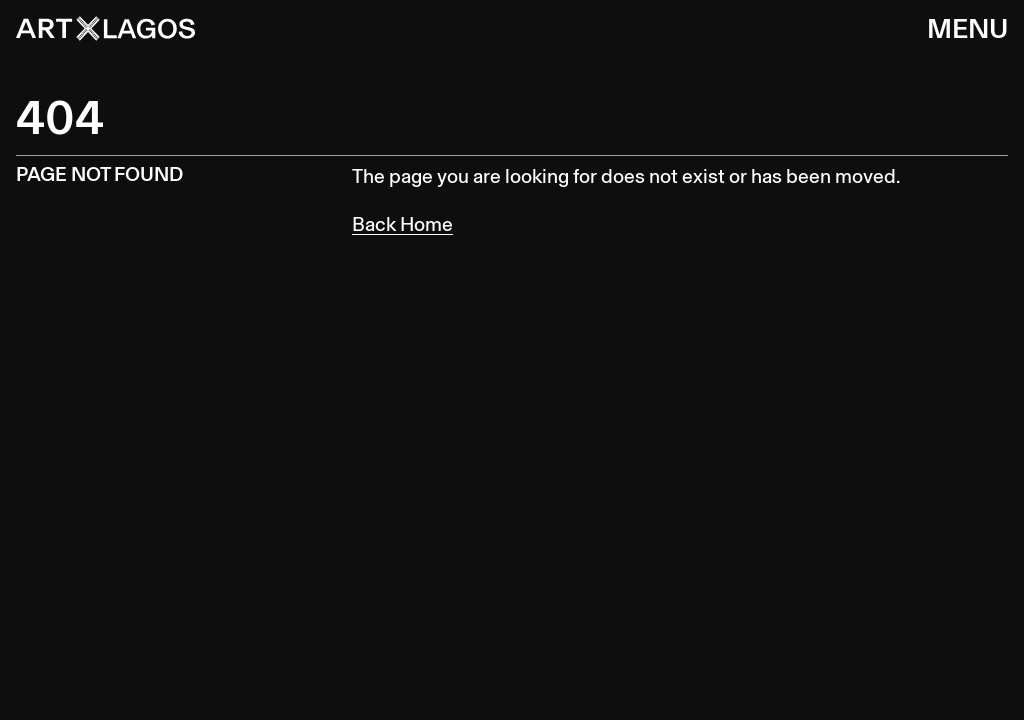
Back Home (402, 224)
